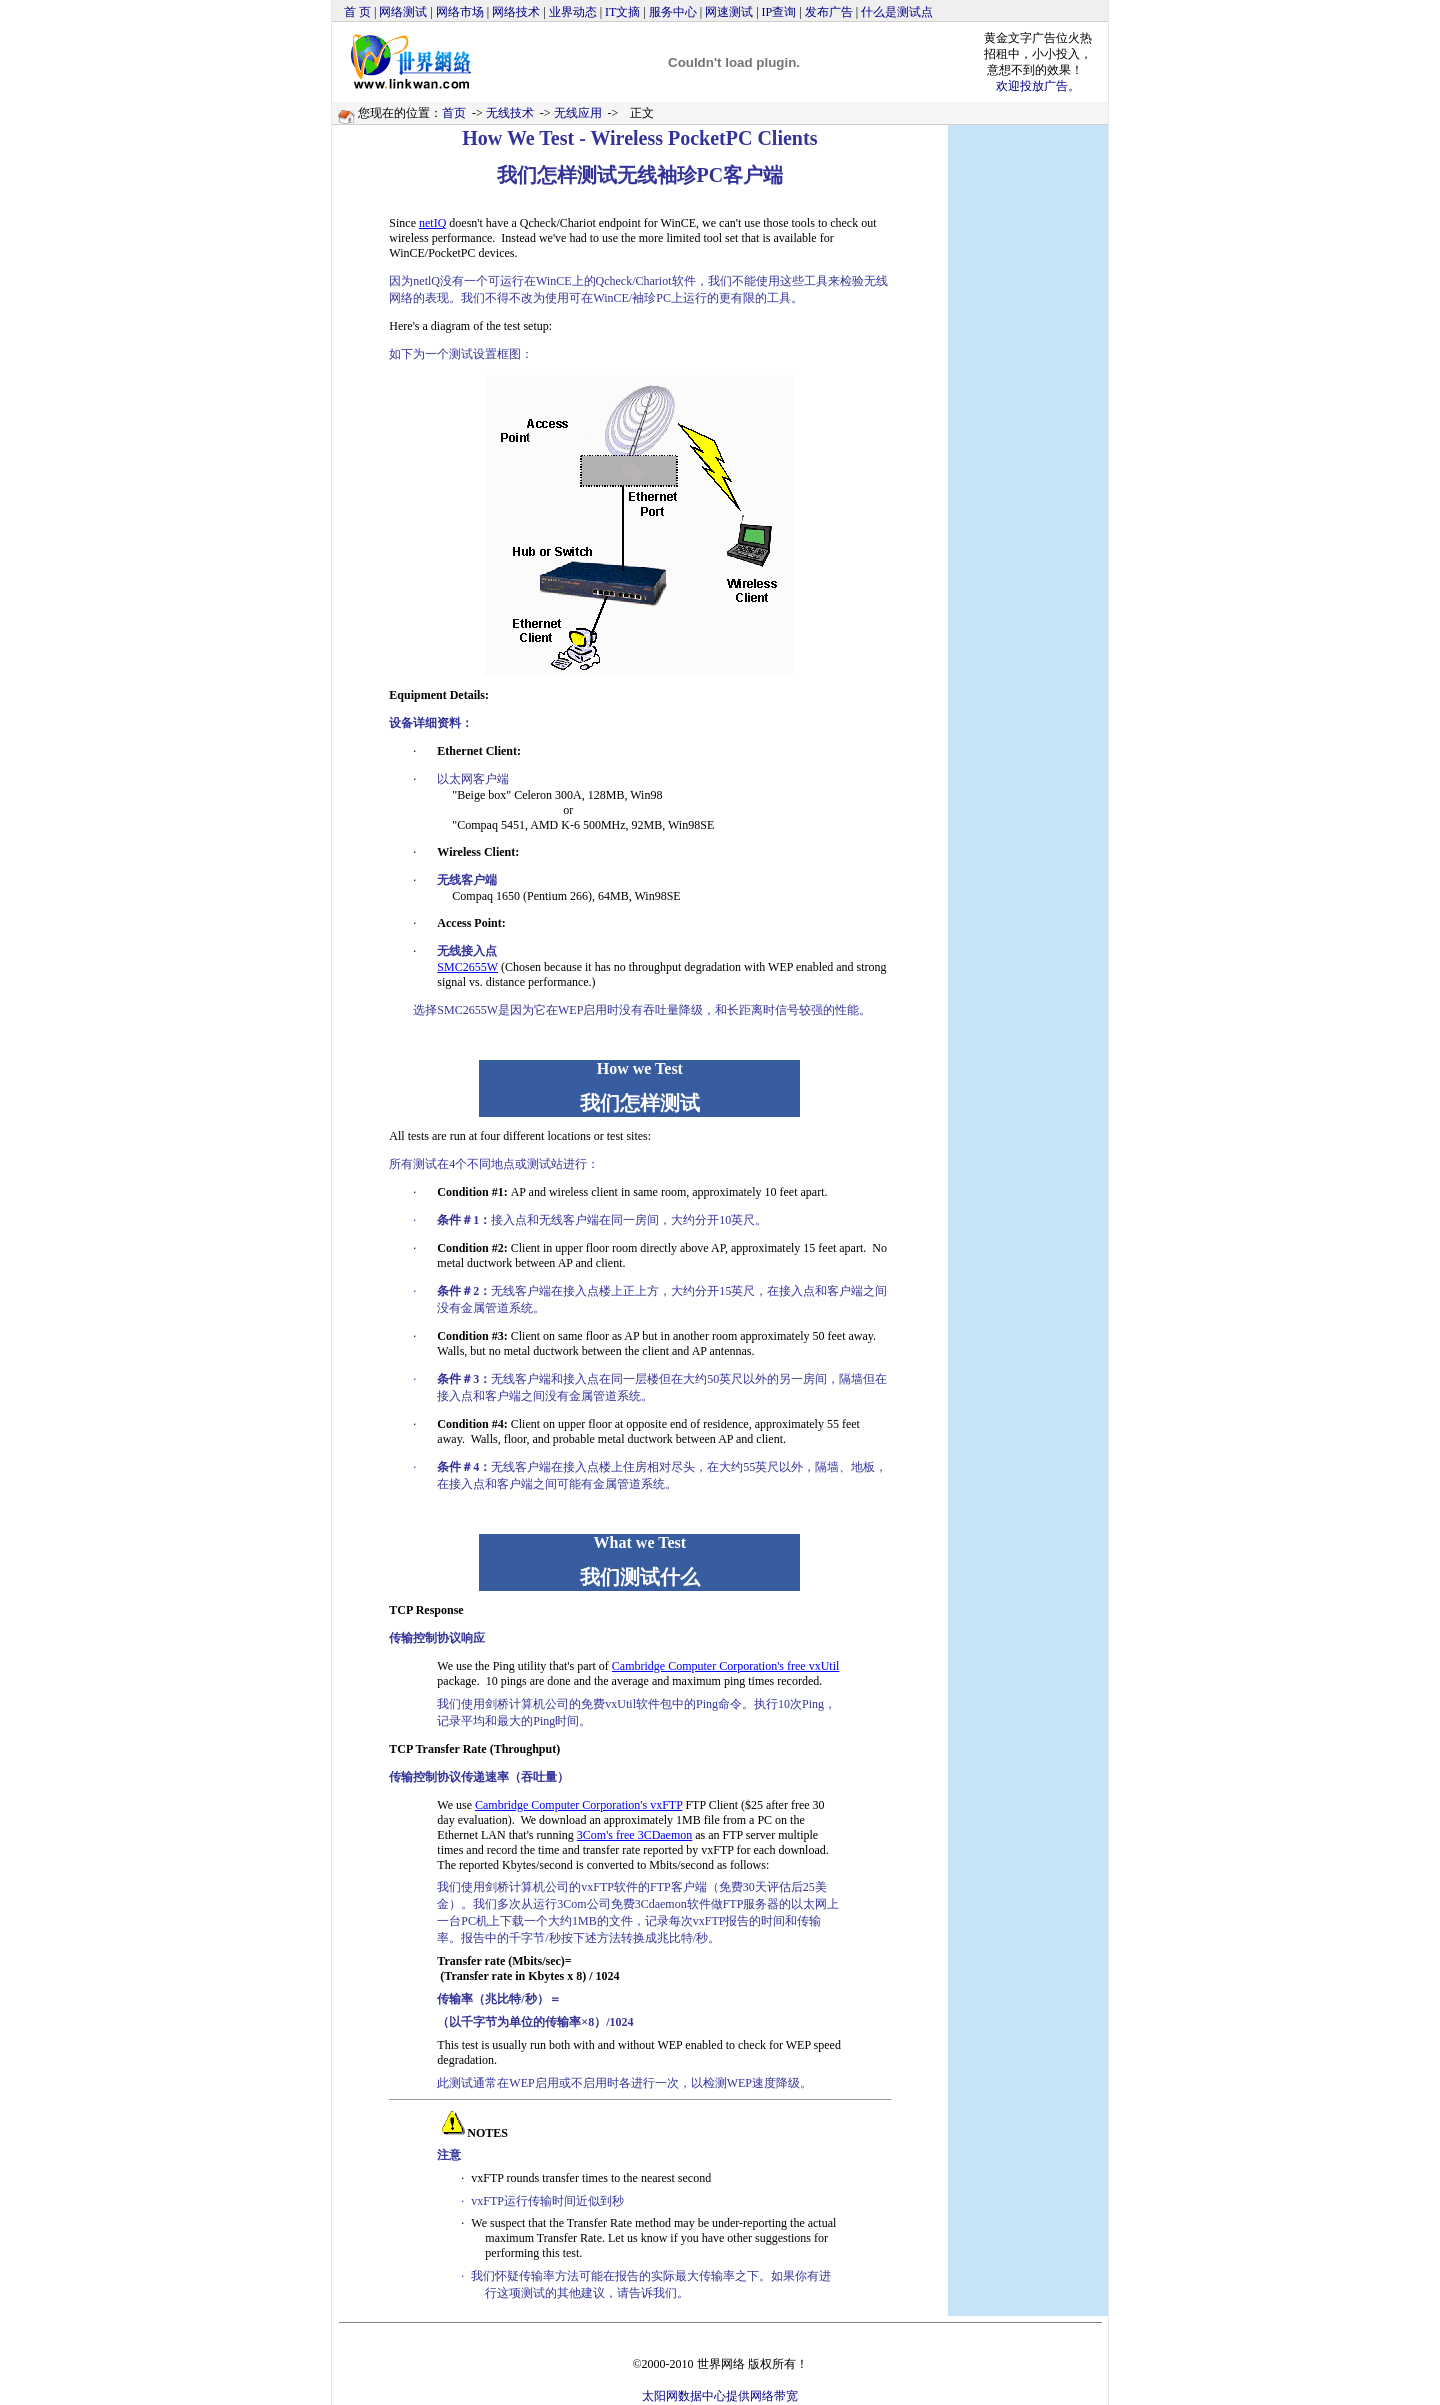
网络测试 (403, 12)
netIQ (432, 223)
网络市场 (460, 12)
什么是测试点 (897, 12)
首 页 (357, 12)
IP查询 (779, 12)
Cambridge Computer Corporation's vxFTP (578, 1805)
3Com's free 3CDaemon (634, 1835)
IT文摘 (622, 12)
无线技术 (510, 113)
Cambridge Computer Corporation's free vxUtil (725, 1666)
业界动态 (573, 12)
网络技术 (516, 12)
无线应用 (578, 113)
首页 (454, 113)
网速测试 (729, 12)
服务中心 (673, 12)
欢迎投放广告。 (1038, 86)
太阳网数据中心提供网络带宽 (720, 2396)
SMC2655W (467, 967)
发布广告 (829, 12)
